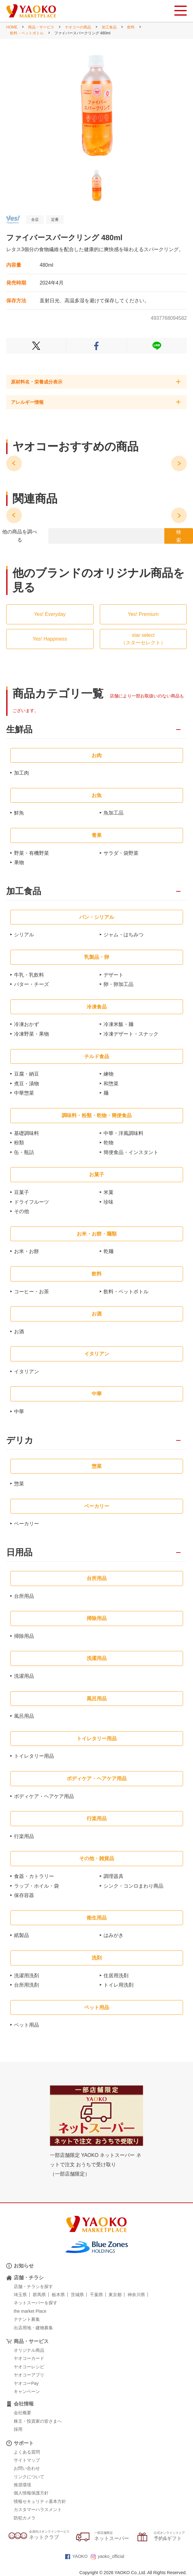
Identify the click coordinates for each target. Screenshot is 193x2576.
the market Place (30, 2311)
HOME (11, 27)
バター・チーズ (31, 984)
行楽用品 (24, 1836)
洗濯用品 (24, 1676)
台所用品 (24, 1596)
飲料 (131, 27)
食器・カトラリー (34, 1876)
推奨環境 (22, 2484)
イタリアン (26, 1371)
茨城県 (77, 2294)
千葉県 (96, 2294)
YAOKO (76, 2556)
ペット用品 (26, 2025)
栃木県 (58, 2294)
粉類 (19, 1142)
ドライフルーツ (31, 1202)
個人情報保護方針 (31, 2492)
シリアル (24, 934)
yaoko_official (107, 2556)
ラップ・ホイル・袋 (36, 1886)
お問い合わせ (27, 2468)
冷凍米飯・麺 (118, 1024)
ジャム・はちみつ (123, 934)
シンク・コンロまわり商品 (133, 1886)
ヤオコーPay (26, 2383)
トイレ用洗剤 (118, 1985)
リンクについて (29, 2476)
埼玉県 (20, 2294)
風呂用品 (24, 1716)
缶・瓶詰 (24, 1152)
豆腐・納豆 (26, 1074)
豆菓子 (21, 1192)
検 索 (178, 536)
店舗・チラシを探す (33, 2286)
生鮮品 (19, 729)
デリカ (19, 1440)
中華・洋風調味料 (123, 1133)
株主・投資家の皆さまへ (38, 2421)
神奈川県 (136, 2294)
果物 (19, 862)
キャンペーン (27, 2391)
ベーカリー (26, 1523)
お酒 (19, 1331)
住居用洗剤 (116, 1975)
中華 (19, 1411)
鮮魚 (19, 812)
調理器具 (113, 1876)
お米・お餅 (26, 1251)
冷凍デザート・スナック (131, 1034)
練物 (108, 1074)
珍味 (108, 1202)
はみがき (113, 1935)
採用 (18, 2429)
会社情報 (24, 2403)
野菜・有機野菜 (31, 853)
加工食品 (109, 27)
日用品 (19, 1552)
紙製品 (21, 1935)
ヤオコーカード (29, 2358)
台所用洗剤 (26, 1985)
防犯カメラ (25, 2517)
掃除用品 (24, 1636)
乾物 (108, 1142)
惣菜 (19, 1483)
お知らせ (24, 2265)
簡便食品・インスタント (131, 1152)
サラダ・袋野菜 (121, 853)
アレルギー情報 (27, 402)
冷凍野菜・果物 (31, 1034)
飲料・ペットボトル (27, 33)
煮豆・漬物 (26, 1083)
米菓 (108, 1192)
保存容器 (24, 1895)
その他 (21, 1211)
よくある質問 (27, 2452)
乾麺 (108, 1251)
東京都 (115, 2294)
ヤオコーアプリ (29, 2374)
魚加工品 (113, 812)
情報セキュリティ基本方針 (40, 2501)
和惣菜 (111, 1083)
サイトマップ (27, 2460)
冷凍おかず (26, 1024)
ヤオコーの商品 (78, 27)
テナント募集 (27, 2319)
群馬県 (39, 2294)
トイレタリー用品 (34, 1756)
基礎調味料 (26, 1133)
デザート (113, 975)
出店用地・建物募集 (33, 2327)
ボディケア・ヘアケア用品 (44, 1796)
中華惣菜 (24, 1093)
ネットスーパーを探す (35, 2302)
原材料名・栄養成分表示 (36, 381)
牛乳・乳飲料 (29, 975)
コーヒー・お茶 (31, 1291)
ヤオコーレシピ (29, 2366)
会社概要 (22, 2412)
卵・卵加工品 (118, 984)
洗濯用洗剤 (26, 1975)
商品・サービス (41, 27)
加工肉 (21, 772)
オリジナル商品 (29, 2350)
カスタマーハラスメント (38, 2509)
